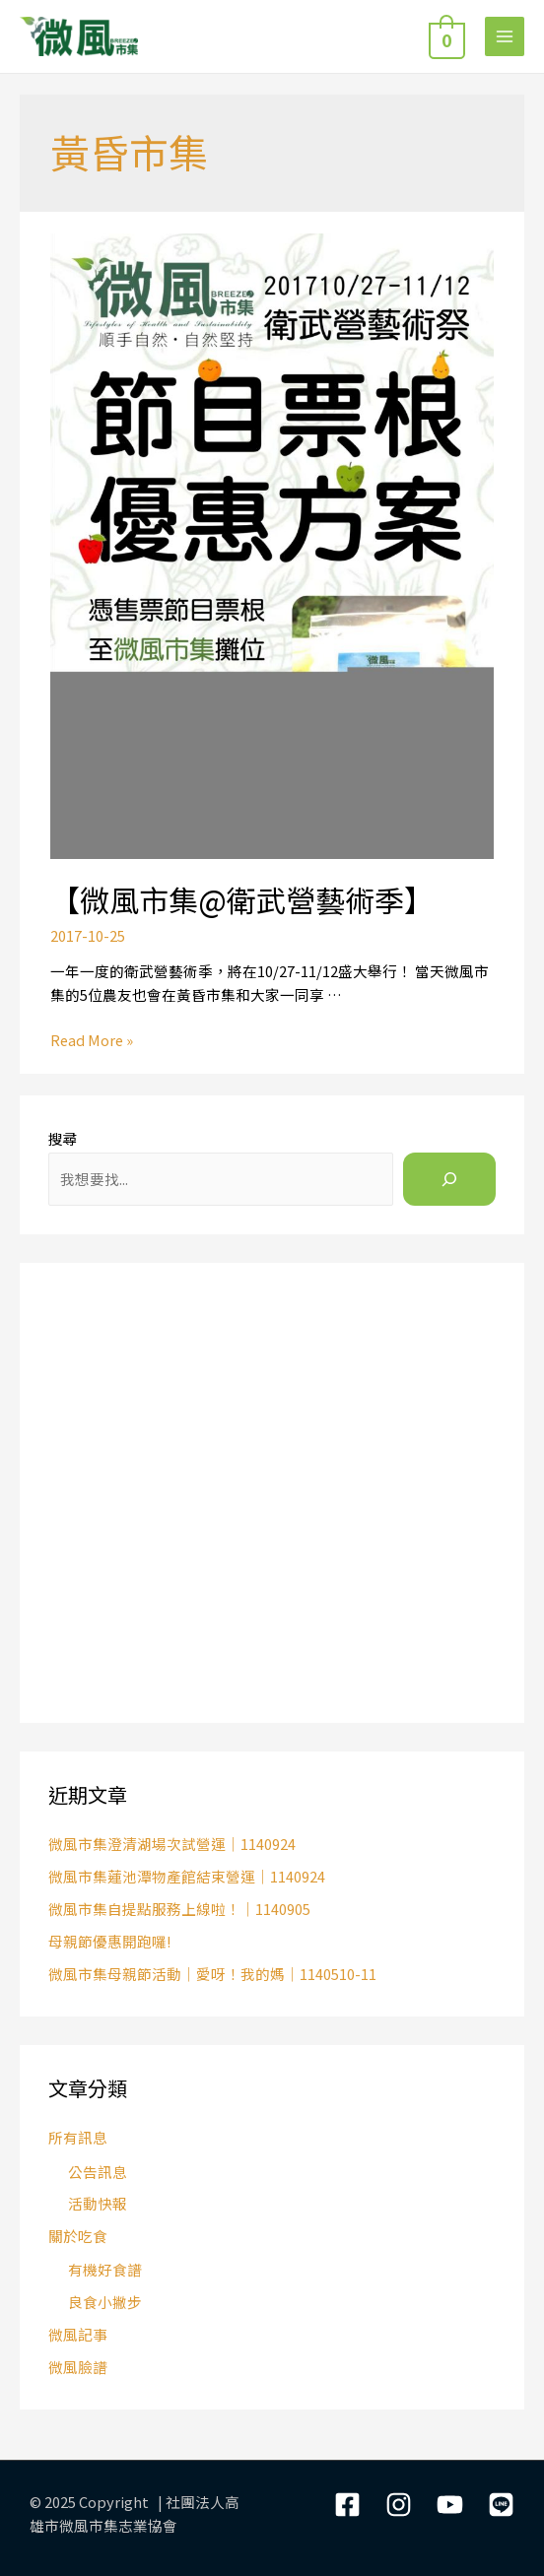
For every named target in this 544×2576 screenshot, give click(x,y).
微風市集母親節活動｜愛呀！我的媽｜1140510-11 (212, 1973)
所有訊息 (77, 2137)
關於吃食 (77, 2235)
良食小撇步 (105, 2301)
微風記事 (77, 2334)
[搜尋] (449, 1179)
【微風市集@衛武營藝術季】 (242, 899)
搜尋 (63, 1138)
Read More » (91, 1039)
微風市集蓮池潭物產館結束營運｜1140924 (186, 1876)
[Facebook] (347, 2504)
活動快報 (97, 2203)
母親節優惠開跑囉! (109, 1941)
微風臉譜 (77, 2366)
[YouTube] (450, 2504)
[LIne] (501, 2504)
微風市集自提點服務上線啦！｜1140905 (179, 1908)
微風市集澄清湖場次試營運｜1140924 (172, 1843)
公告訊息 (97, 2171)
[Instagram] (398, 2504)
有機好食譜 (105, 2269)
